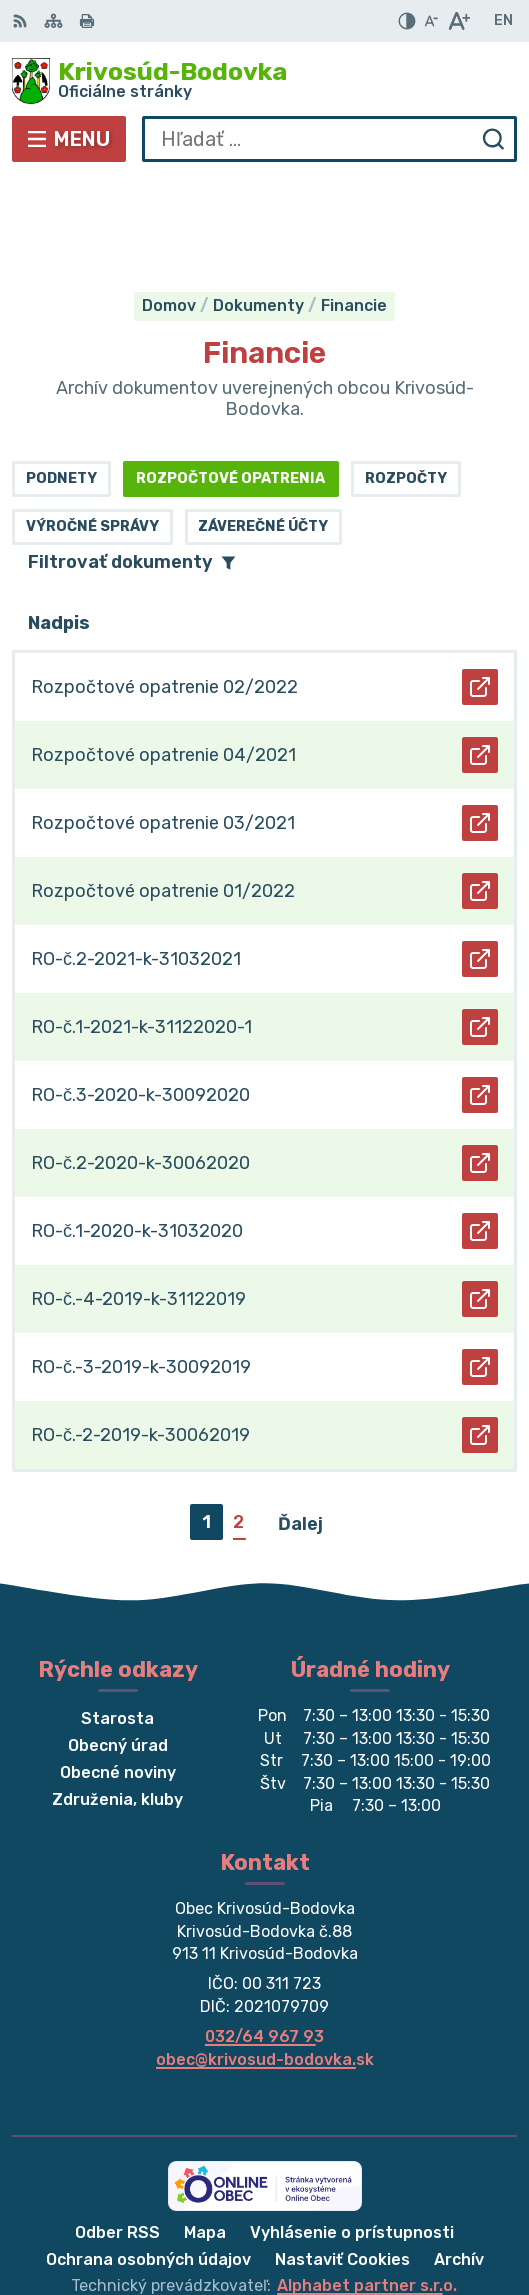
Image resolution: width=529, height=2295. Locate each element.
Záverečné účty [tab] (263, 428)
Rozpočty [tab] (406, 380)
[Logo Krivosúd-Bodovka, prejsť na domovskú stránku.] (264, 81)
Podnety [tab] (61, 380)
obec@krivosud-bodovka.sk (265, 1961)
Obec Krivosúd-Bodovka (329, 2214)
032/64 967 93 (264, 1938)
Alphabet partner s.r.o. (367, 2188)
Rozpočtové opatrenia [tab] (230, 380)
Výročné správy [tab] (92, 428)
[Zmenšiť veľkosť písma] (431, 21)
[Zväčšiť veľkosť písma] (458, 21)
